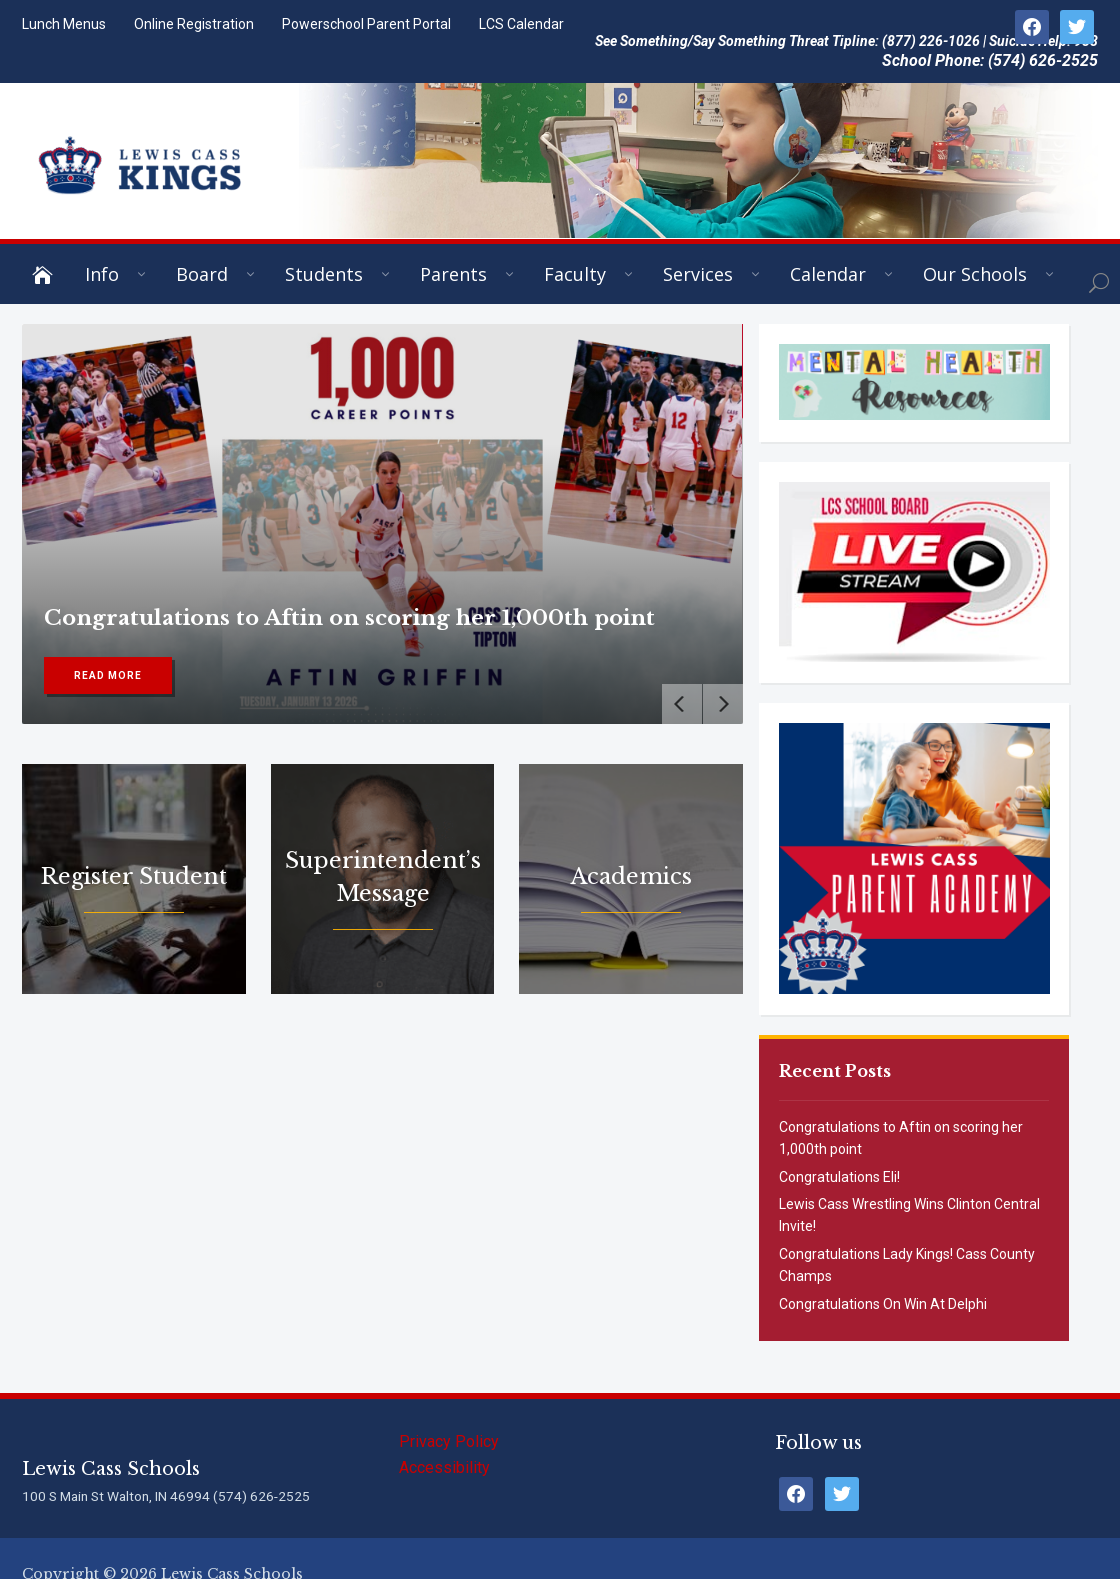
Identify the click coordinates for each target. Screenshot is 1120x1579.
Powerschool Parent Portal (366, 24)
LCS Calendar (521, 24)
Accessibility (444, 1467)
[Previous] (682, 704)
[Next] (723, 704)
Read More (108, 675)
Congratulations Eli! (839, 1177)
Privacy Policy (449, 1441)
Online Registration (194, 24)
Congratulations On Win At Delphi (883, 1304)
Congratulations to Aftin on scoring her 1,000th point (349, 618)
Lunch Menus (64, 24)
